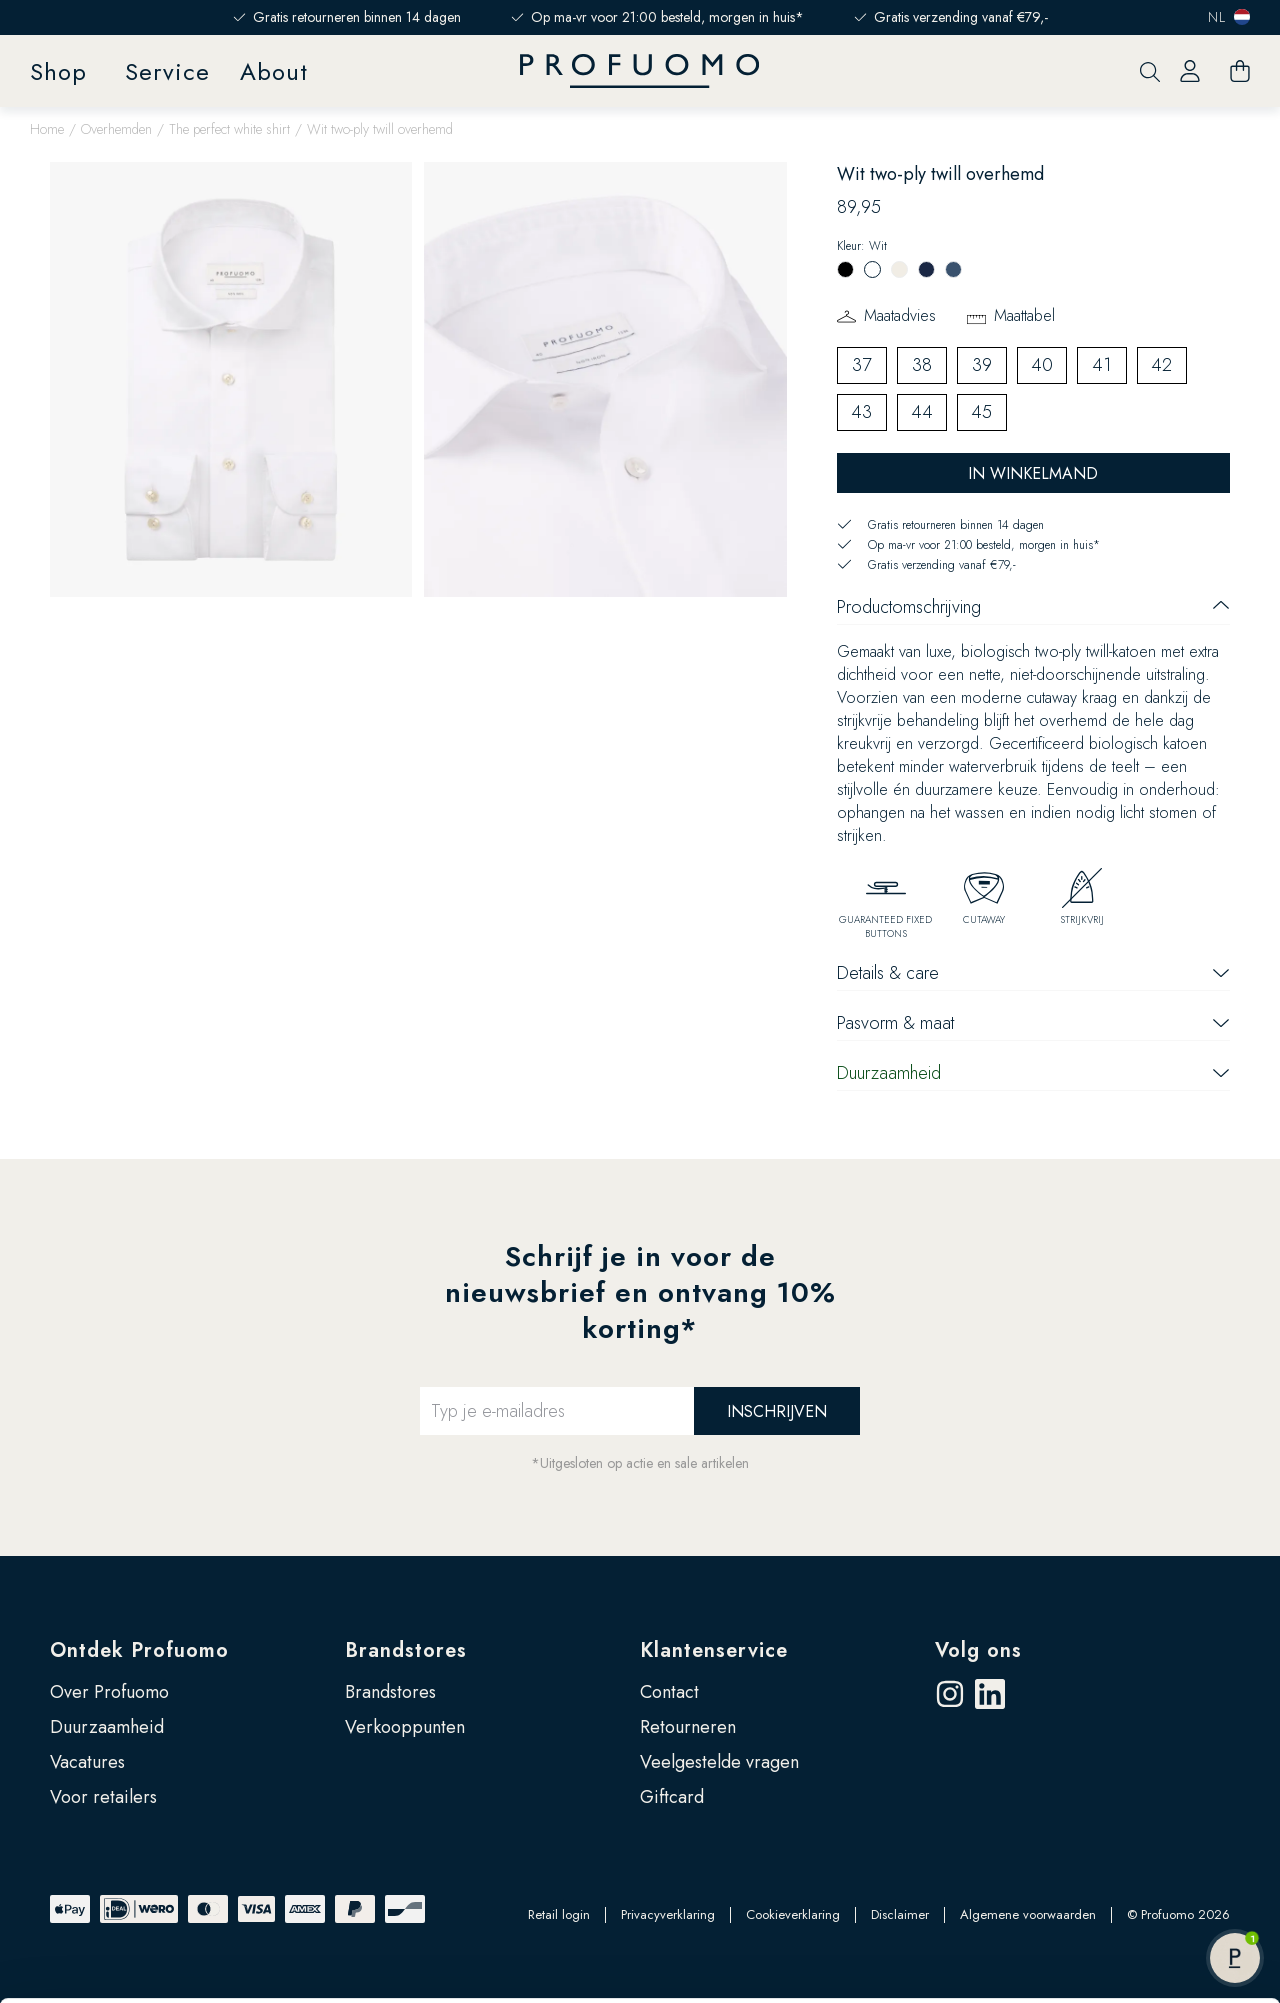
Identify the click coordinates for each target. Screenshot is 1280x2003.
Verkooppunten (405, 1727)
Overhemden (116, 129)
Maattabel (1024, 315)
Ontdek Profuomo (139, 1650)
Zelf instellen (1114, 1864)
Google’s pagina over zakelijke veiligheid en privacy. (506, 1915)
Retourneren (688, 1727)
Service (167, 71)
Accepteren (1113, 1799)
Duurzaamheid (107, 1727)
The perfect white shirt (229, 129)
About (274, 71)
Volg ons (978, 1650)
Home (47, 129)
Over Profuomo (109, 1692)
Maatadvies (900, 315)
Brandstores (406, 1650)
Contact (669, 1692)
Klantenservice (714, 1650)
